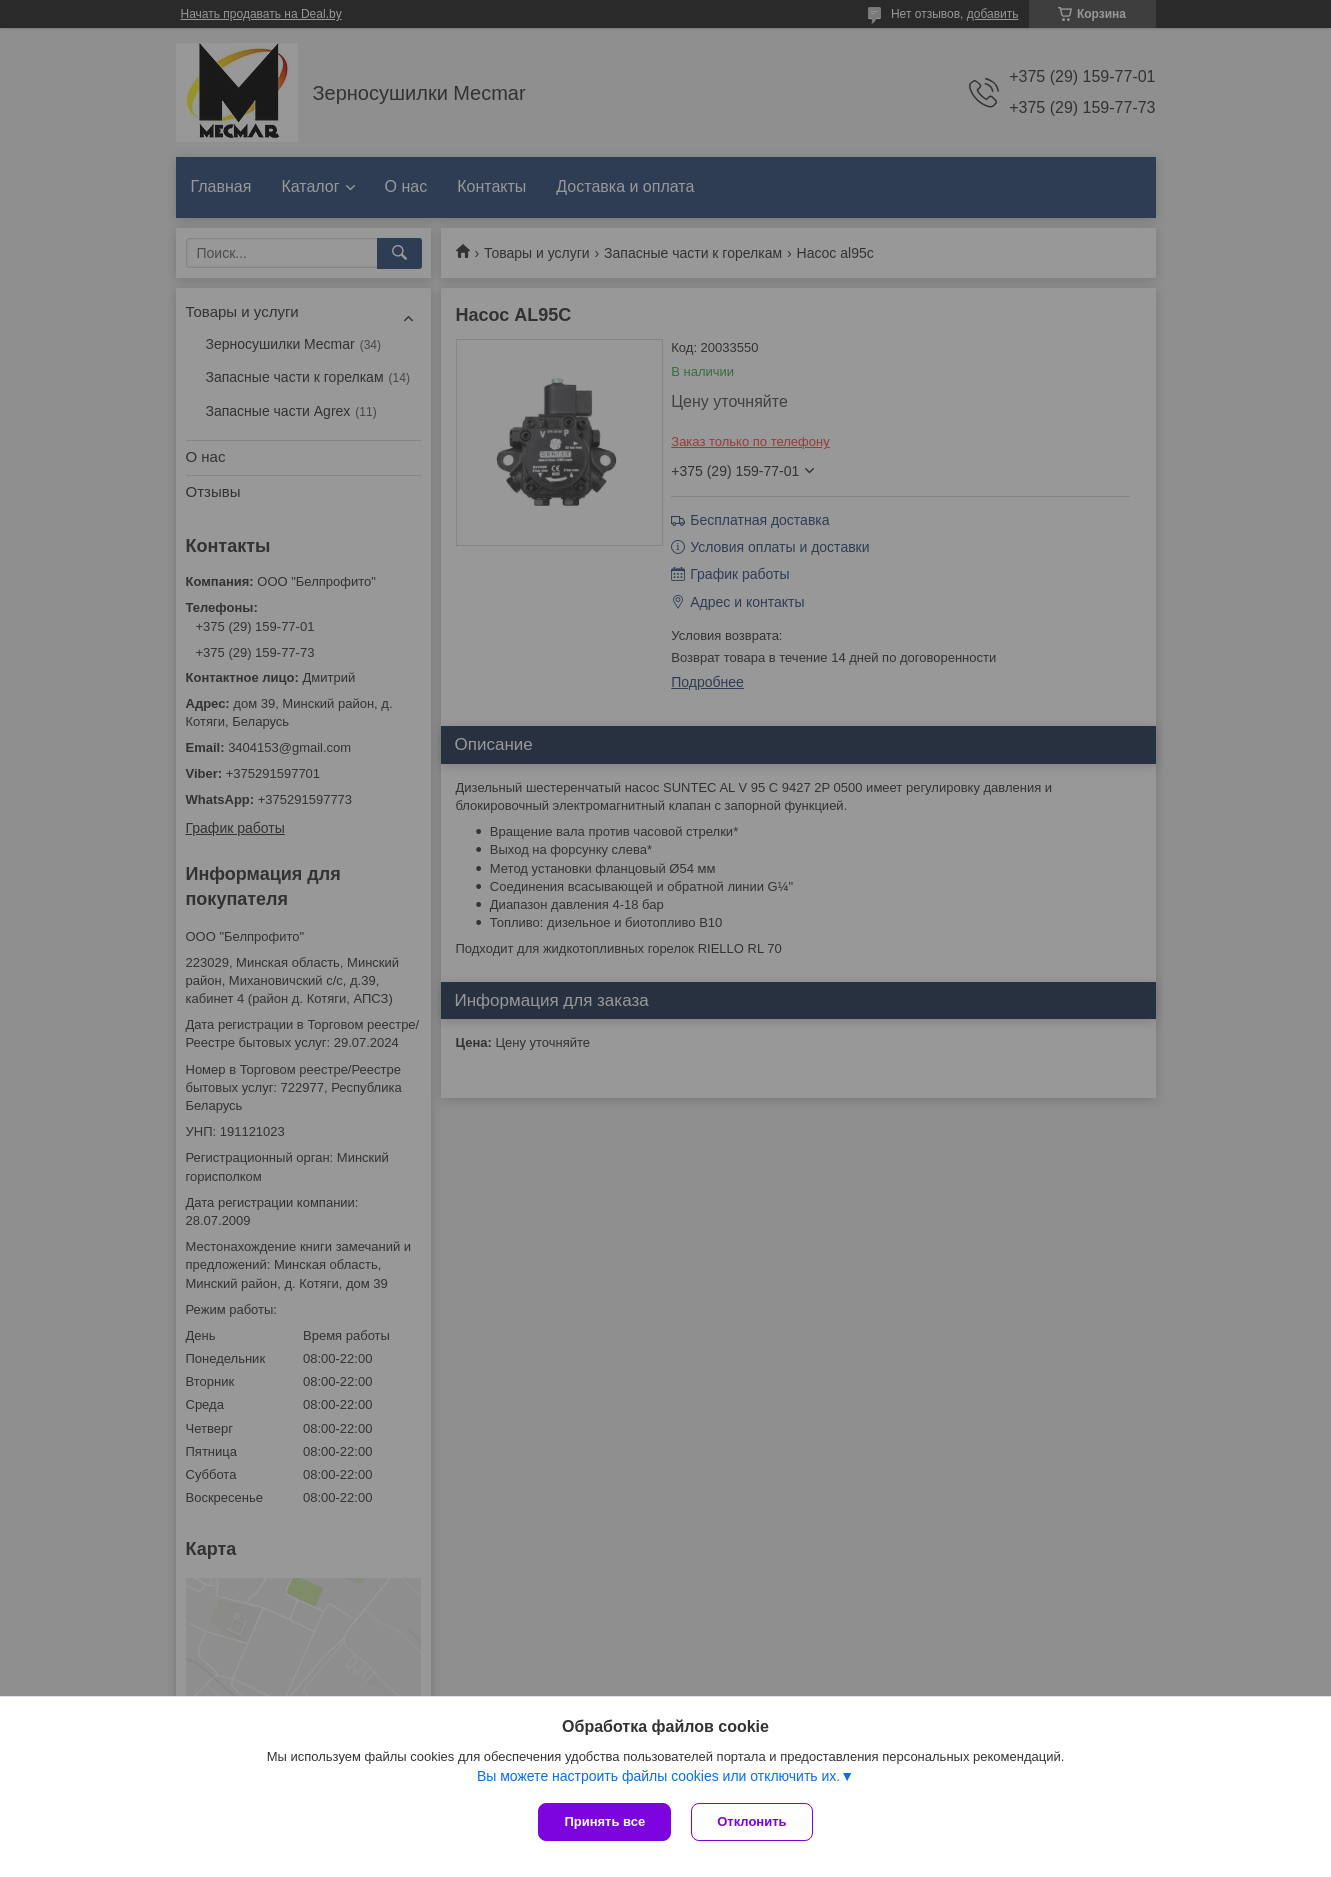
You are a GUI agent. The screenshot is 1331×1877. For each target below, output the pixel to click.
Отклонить (751, 1821)
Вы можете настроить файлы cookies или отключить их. (658, 1776)
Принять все (604, 1821)
